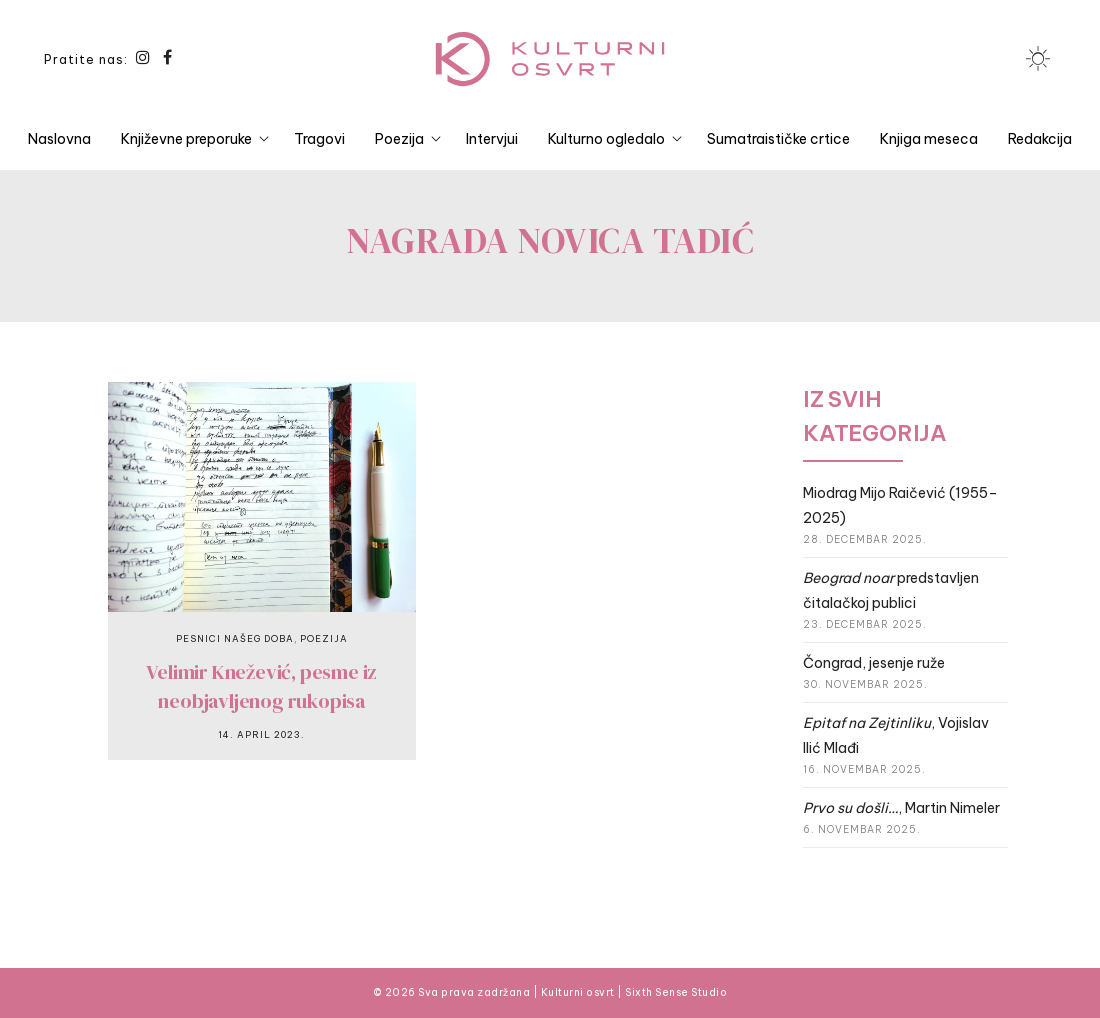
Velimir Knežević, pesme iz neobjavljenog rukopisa (261, 686)
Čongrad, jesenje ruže (874, 663)
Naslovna (59, 139)
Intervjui (492, 139)
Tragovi (319, 139)
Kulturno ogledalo (606, 139)
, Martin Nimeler (901, 808)
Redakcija (1040, 139)
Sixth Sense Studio (676, 992)
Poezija (399, 139)
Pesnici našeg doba (235, 638)
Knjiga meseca (929, 139)
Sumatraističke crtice (778, 139)
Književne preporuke (186, 139)
